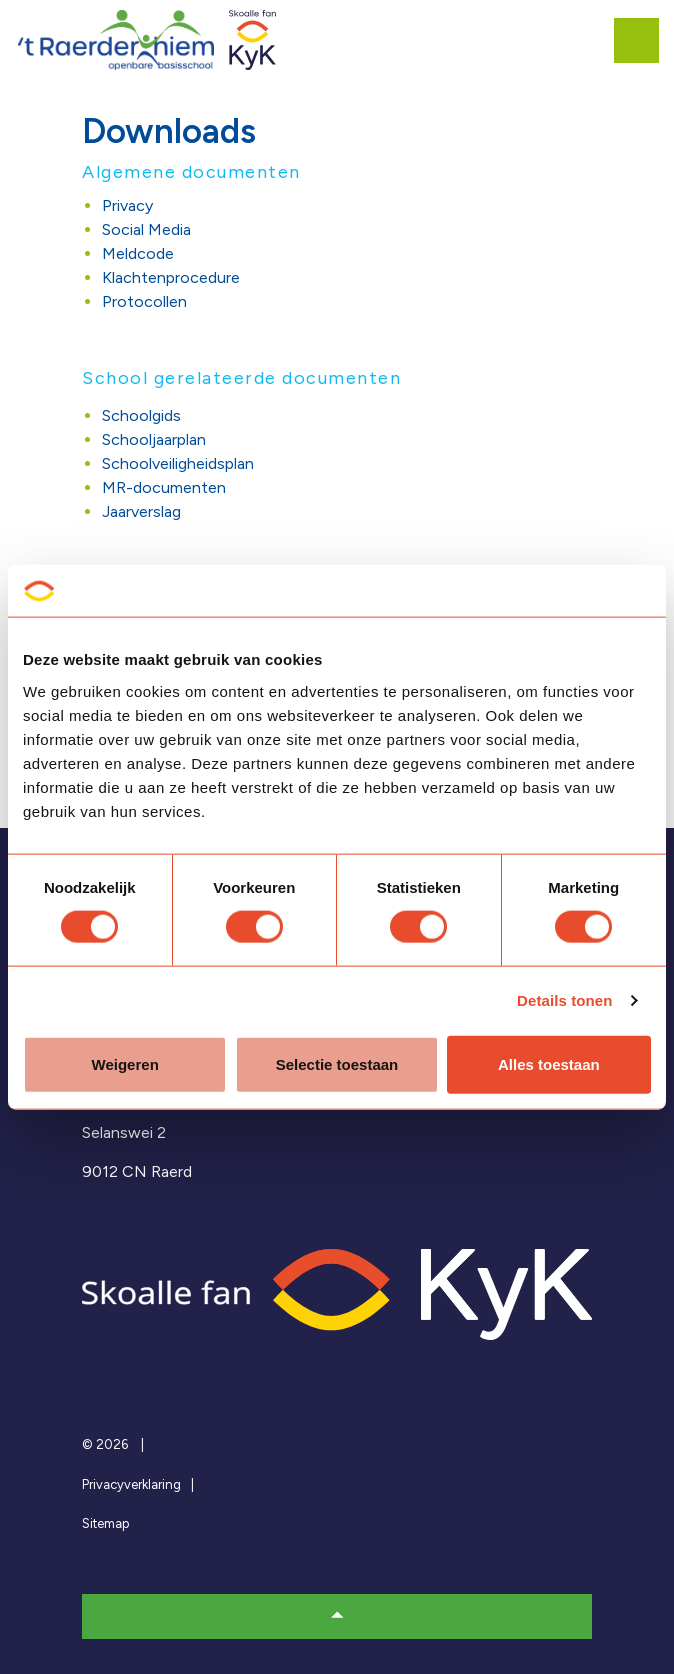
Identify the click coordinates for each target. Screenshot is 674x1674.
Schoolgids (141, 415)
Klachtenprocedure (171, 277)
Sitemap (105, 1523)
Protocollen (144, 301)
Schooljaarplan (154, 439)
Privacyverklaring (131, 1484)
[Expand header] (644, 40)
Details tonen (564, 1000)
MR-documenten (164, 487)
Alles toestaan (549, 1063)
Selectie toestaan (337, 1063)
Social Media (146, 229)
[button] (337, 1616)
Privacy (127, 205)
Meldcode (138, 253)
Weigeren (125, 1063)
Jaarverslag (141, 511)
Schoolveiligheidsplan (178, 463)
